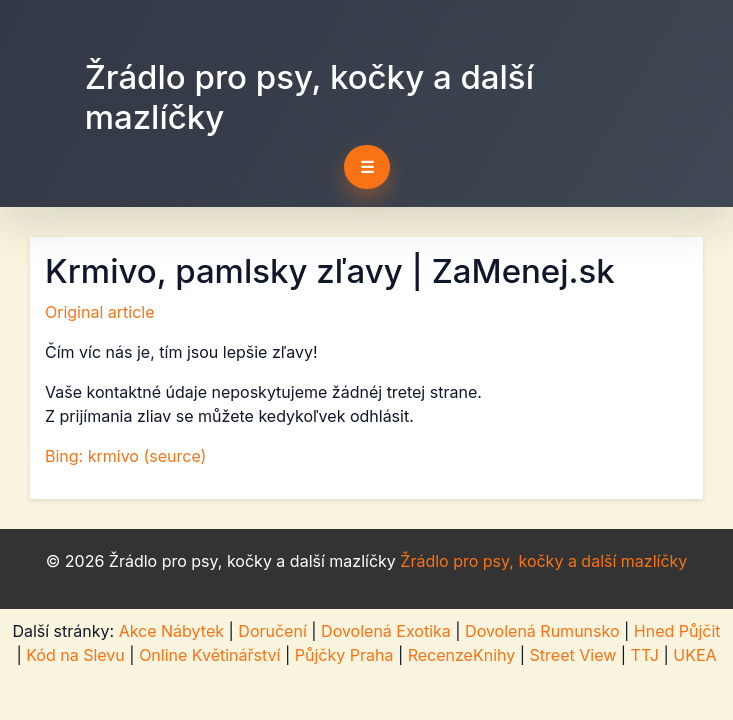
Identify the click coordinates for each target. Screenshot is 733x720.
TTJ (645, 655)
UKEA (694, 655)
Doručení (272, 631)
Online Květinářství (209, 655)
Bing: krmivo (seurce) (125, 456)
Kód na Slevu (75, 655)
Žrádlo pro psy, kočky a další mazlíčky (309, 97)
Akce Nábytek (171, 631)
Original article (100, 312)
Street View (573, 655)
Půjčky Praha (344, 655)
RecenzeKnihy (462, 655)
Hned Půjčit (677, 631)
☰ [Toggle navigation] (367, 167)
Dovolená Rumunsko (542, 631)
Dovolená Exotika (386, 631)
